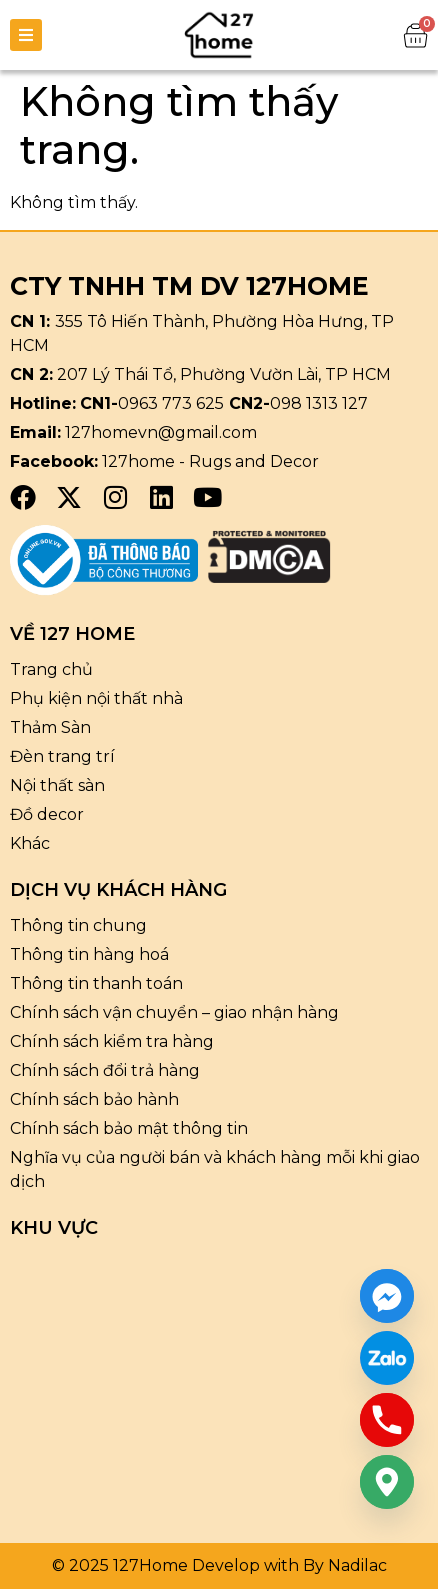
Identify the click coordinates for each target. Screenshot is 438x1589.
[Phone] (387, 1420)
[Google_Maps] (387, 1482)
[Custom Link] (387, 1358)
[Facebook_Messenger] (387, 1296)
